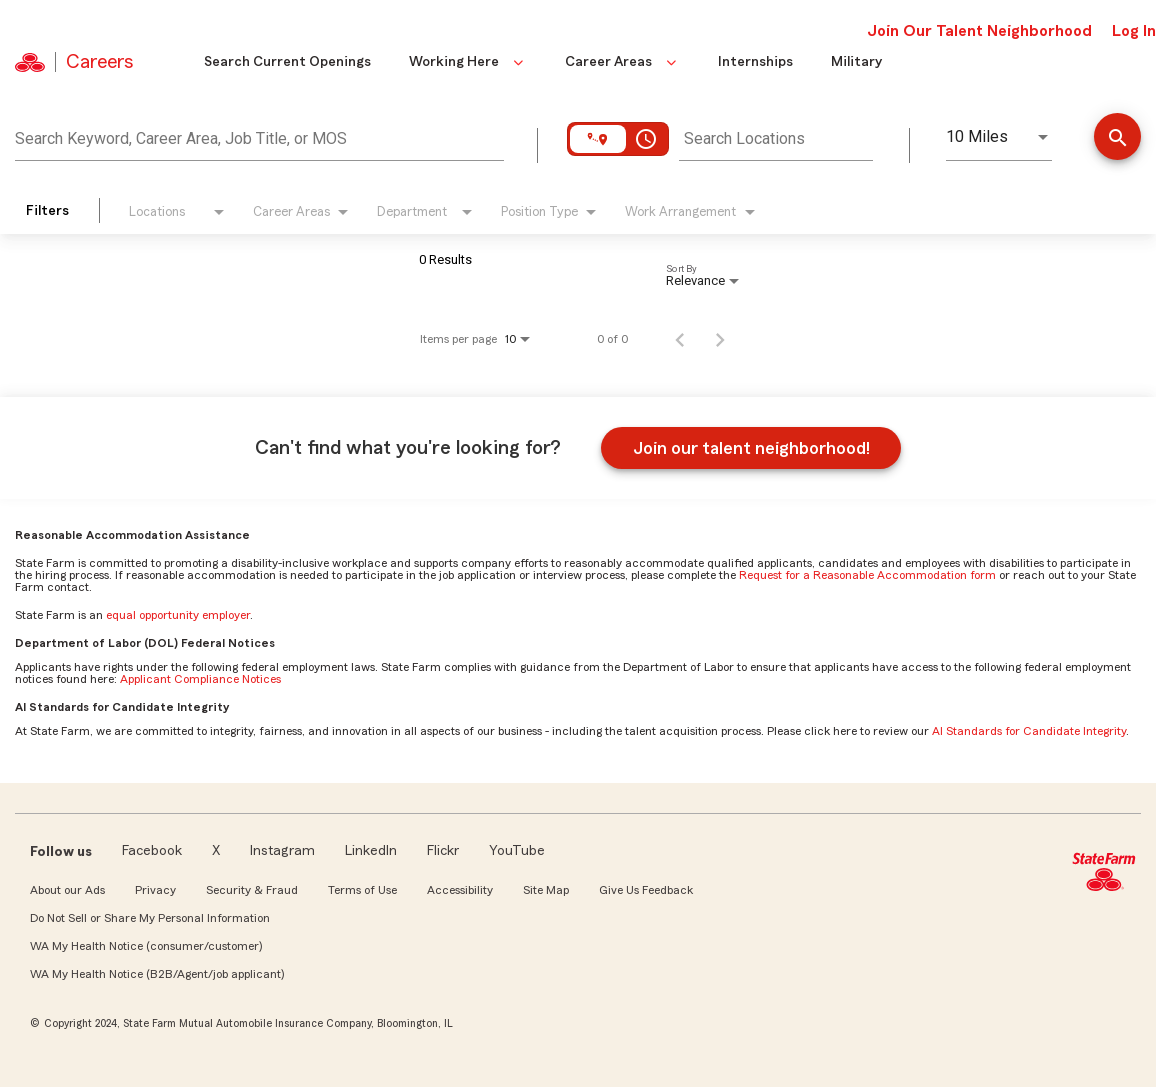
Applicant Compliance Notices (200, 679)
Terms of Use (362, 890)
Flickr (443, 851)
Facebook (152, 851)
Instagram (282, 851)
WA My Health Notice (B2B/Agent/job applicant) (157, 974)
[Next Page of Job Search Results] (720, 339)
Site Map (546, 890)
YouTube (517, 851)
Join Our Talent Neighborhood (979, 31)
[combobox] (259, 136)
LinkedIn (371, 851)
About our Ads (67, 890)
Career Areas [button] (622, 62)
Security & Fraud (252, 890)
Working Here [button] (468, 62)
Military (856, 62)
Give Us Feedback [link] (646, 890)
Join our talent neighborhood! (751, 448)
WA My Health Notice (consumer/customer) (146, 946)
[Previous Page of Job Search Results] (680, 339)
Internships (755, 62)
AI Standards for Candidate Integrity (1029, 731)
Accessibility (460, 890)
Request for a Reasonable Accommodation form (867, 575)
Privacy (155, 890)
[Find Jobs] (1117, 138)
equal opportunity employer (178, 615)
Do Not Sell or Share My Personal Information (150, 918)
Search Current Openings (287, 62)
